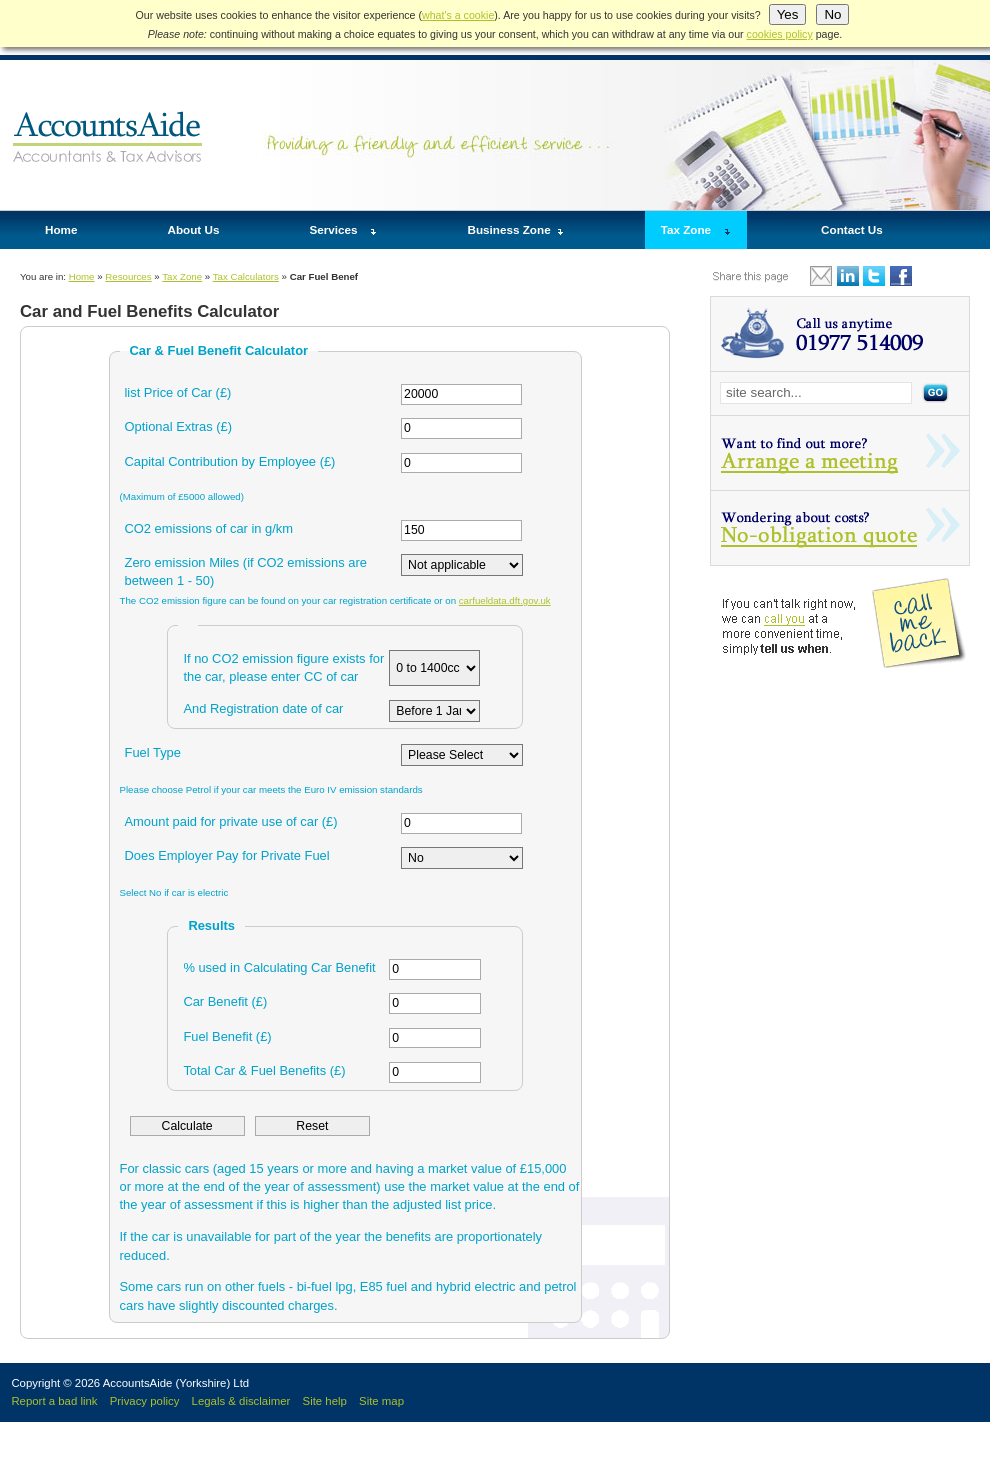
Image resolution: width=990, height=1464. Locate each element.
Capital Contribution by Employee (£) (230, 461)
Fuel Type (153, 752)
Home (61, 229)
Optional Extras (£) (179, 426)
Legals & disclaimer (241, 1401)
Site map (381, 1401)
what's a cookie (458, 15)
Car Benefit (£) (225, 1001)
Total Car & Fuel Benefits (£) (264, 1070)
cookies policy (780, 34)
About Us (193, 229)
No (832, 14)
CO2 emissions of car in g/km (209, 528)
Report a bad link (54, 1401)
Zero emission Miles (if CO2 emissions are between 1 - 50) (246, 571)
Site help (325, 1401)
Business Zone (509, 229)
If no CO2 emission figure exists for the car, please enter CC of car (283, 667)
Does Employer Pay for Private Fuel (227, 855)
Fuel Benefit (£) (227, 1036)
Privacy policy (145, 1401)
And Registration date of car (263, 708)
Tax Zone (686, 229)
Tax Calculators (246, 276)
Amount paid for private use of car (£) (231, 821)
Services (333, 229)
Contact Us (852, 229)
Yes (788, 14)
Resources (128, 276)
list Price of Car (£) (178, 392)
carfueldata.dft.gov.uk (505, 600)
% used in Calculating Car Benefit (279, 967)
